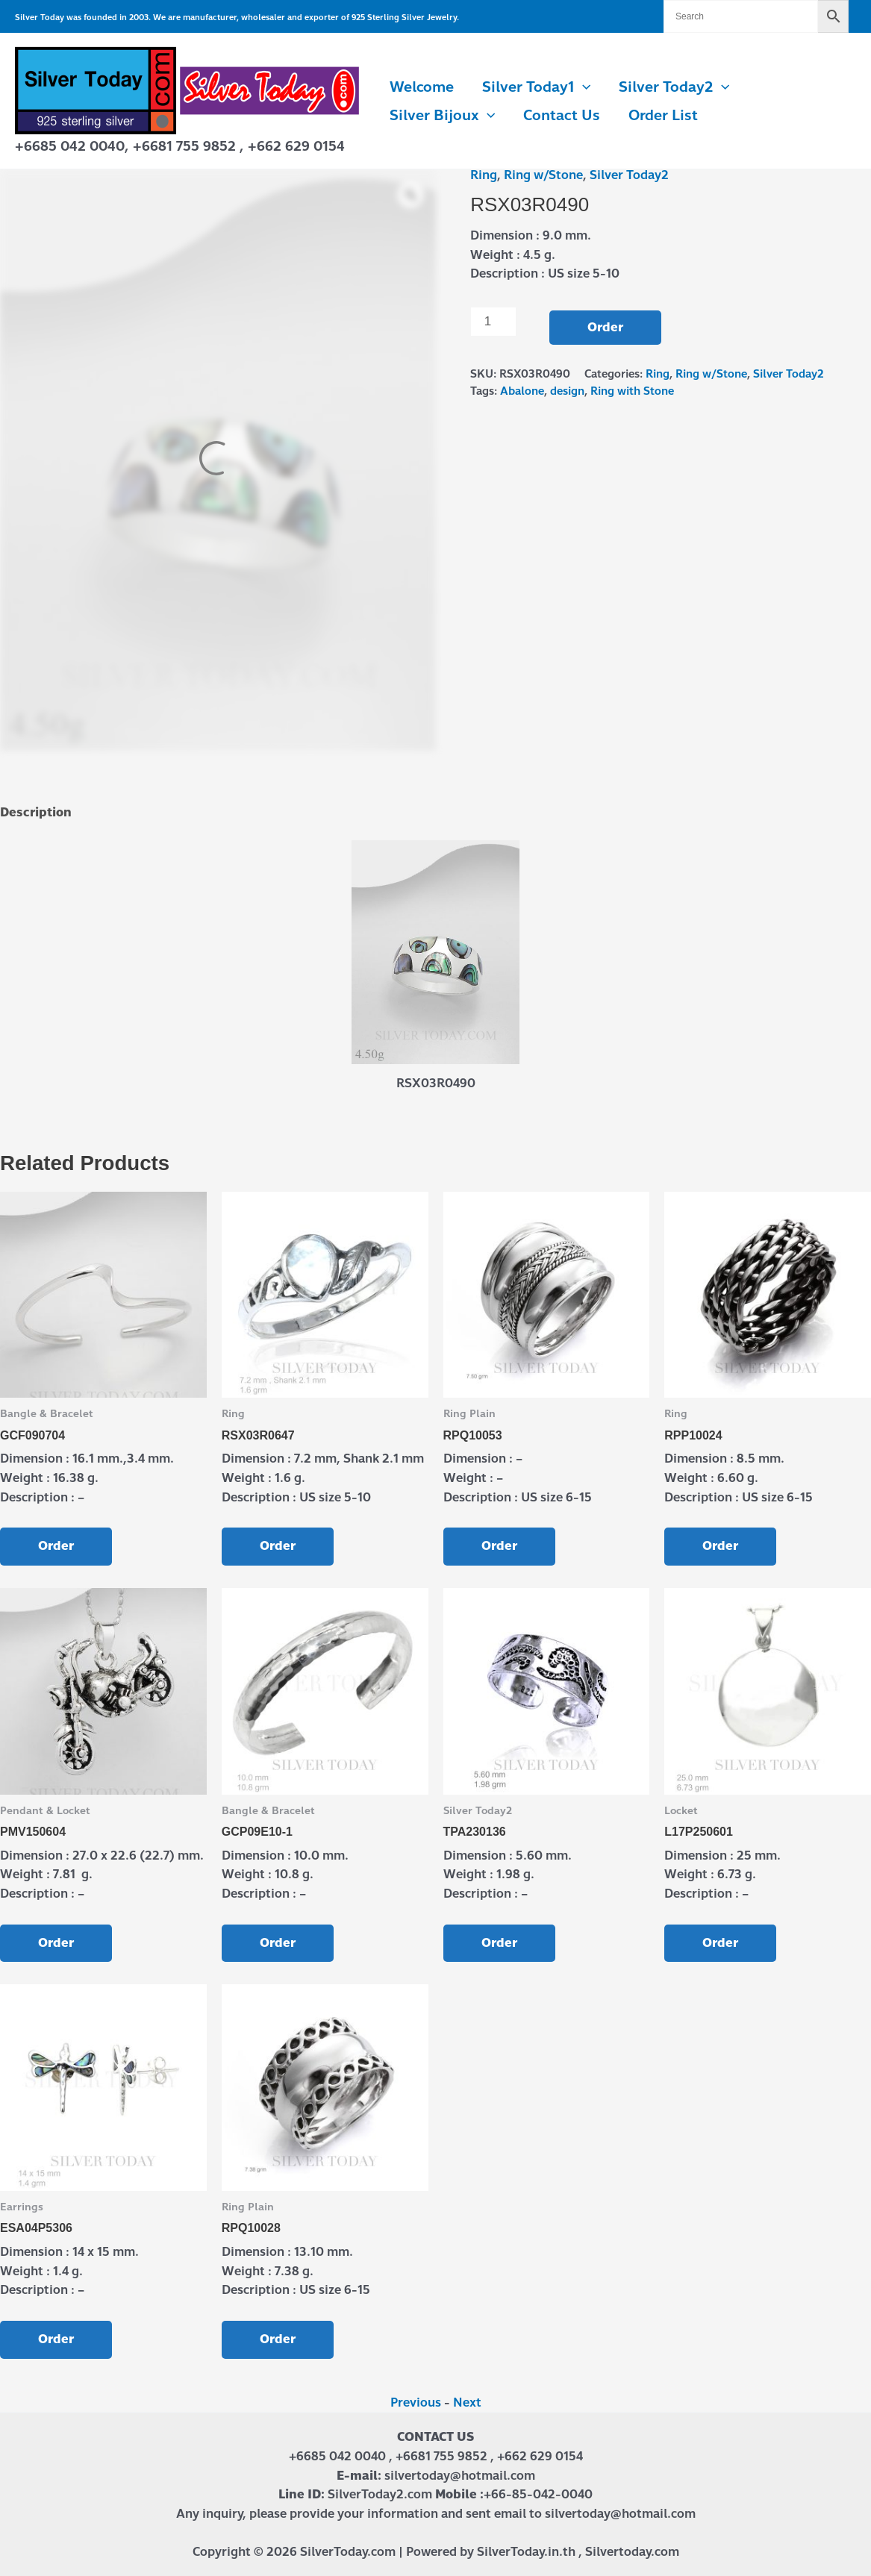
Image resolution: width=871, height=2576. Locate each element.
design (567, 391)
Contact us (561, 115)
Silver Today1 (536, 87)
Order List (663, 115)
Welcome (422, 87)
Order (605, 327)
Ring (483, 175)
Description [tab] (36, 812)
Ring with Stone (632, 391)
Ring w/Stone (543, 175)
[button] (582, 87)
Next (467, 2402)
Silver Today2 (674, 87)
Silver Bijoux (442, 115)
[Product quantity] (493, 322)
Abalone (522, 391)
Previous (415, 2402)
